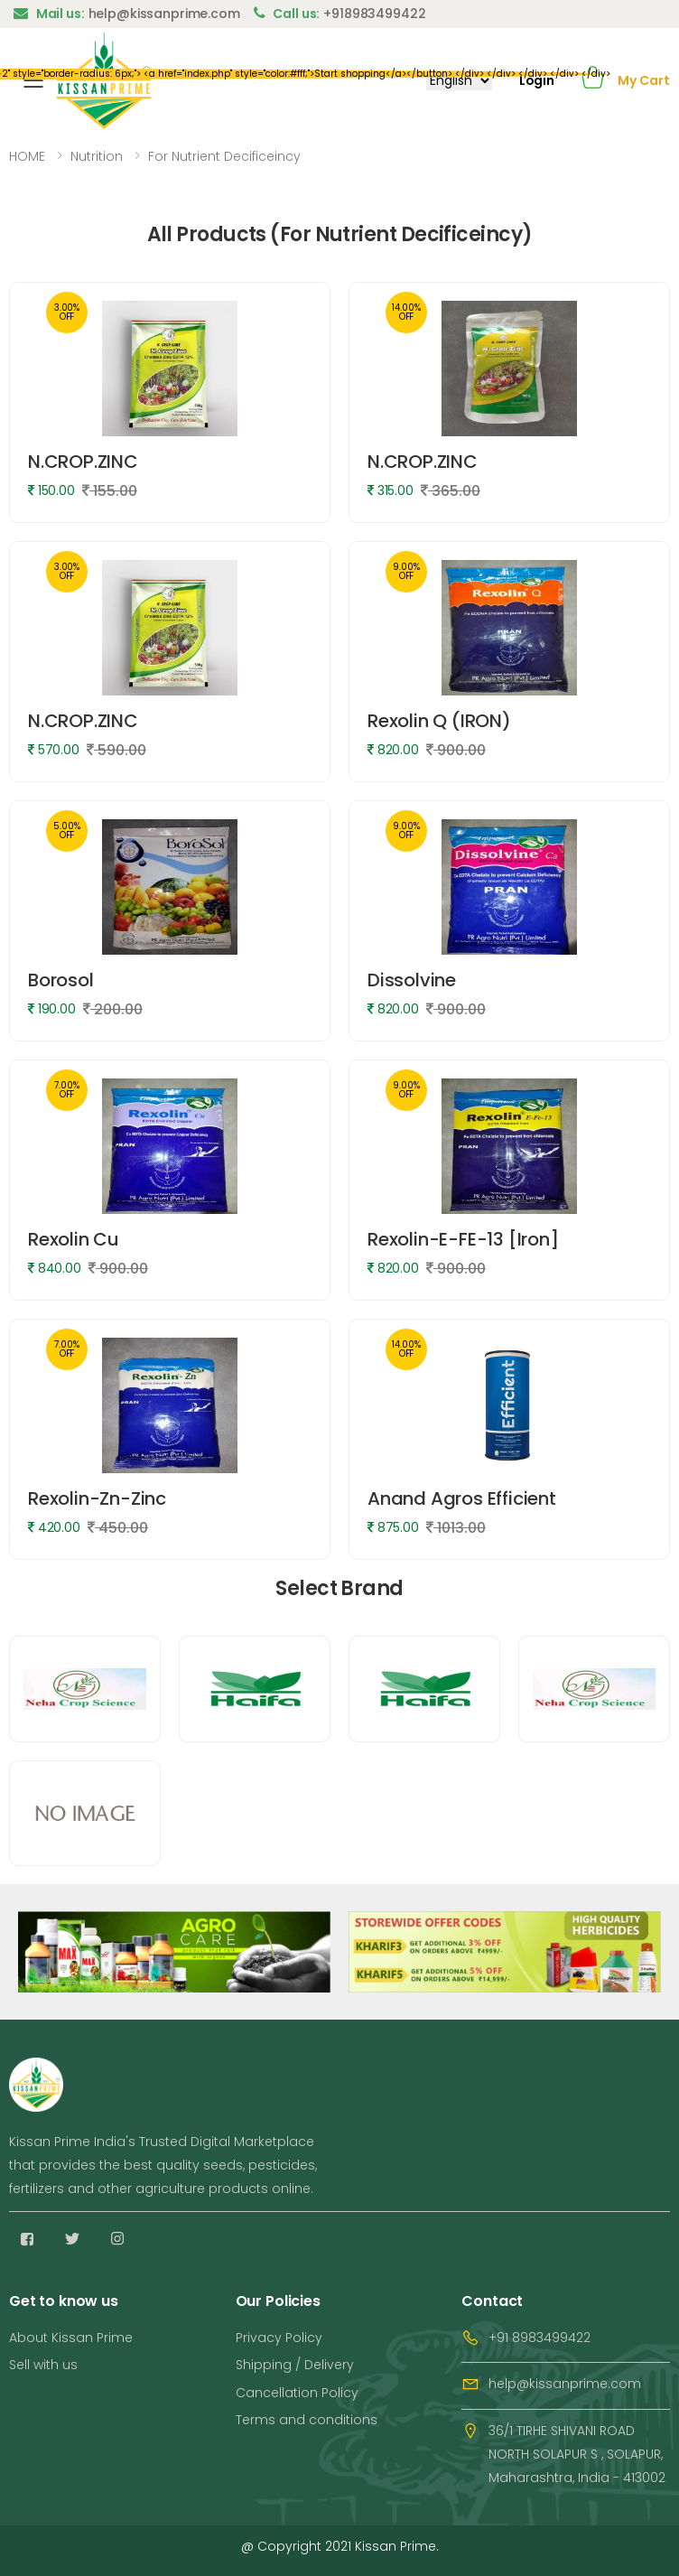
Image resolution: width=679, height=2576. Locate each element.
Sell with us (43, 2365)
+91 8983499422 (539, 2338)
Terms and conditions (306, 2420)
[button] (592, 81)
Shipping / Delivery (295, 2365)
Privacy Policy (279, 2338)
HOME (27, 156)
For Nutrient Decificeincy (224, 156)
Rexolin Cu (73, 1239)
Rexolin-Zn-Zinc (97, 1498)
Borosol (61, 980)
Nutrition (96, 156)
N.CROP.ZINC (83, 461)
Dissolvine (411, 980)
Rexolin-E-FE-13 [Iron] (463, 1239)
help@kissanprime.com (564, 2384)
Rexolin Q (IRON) (439, 720)
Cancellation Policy (297, 2393)
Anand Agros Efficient (461, 1498)
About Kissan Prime (71, 2338)
